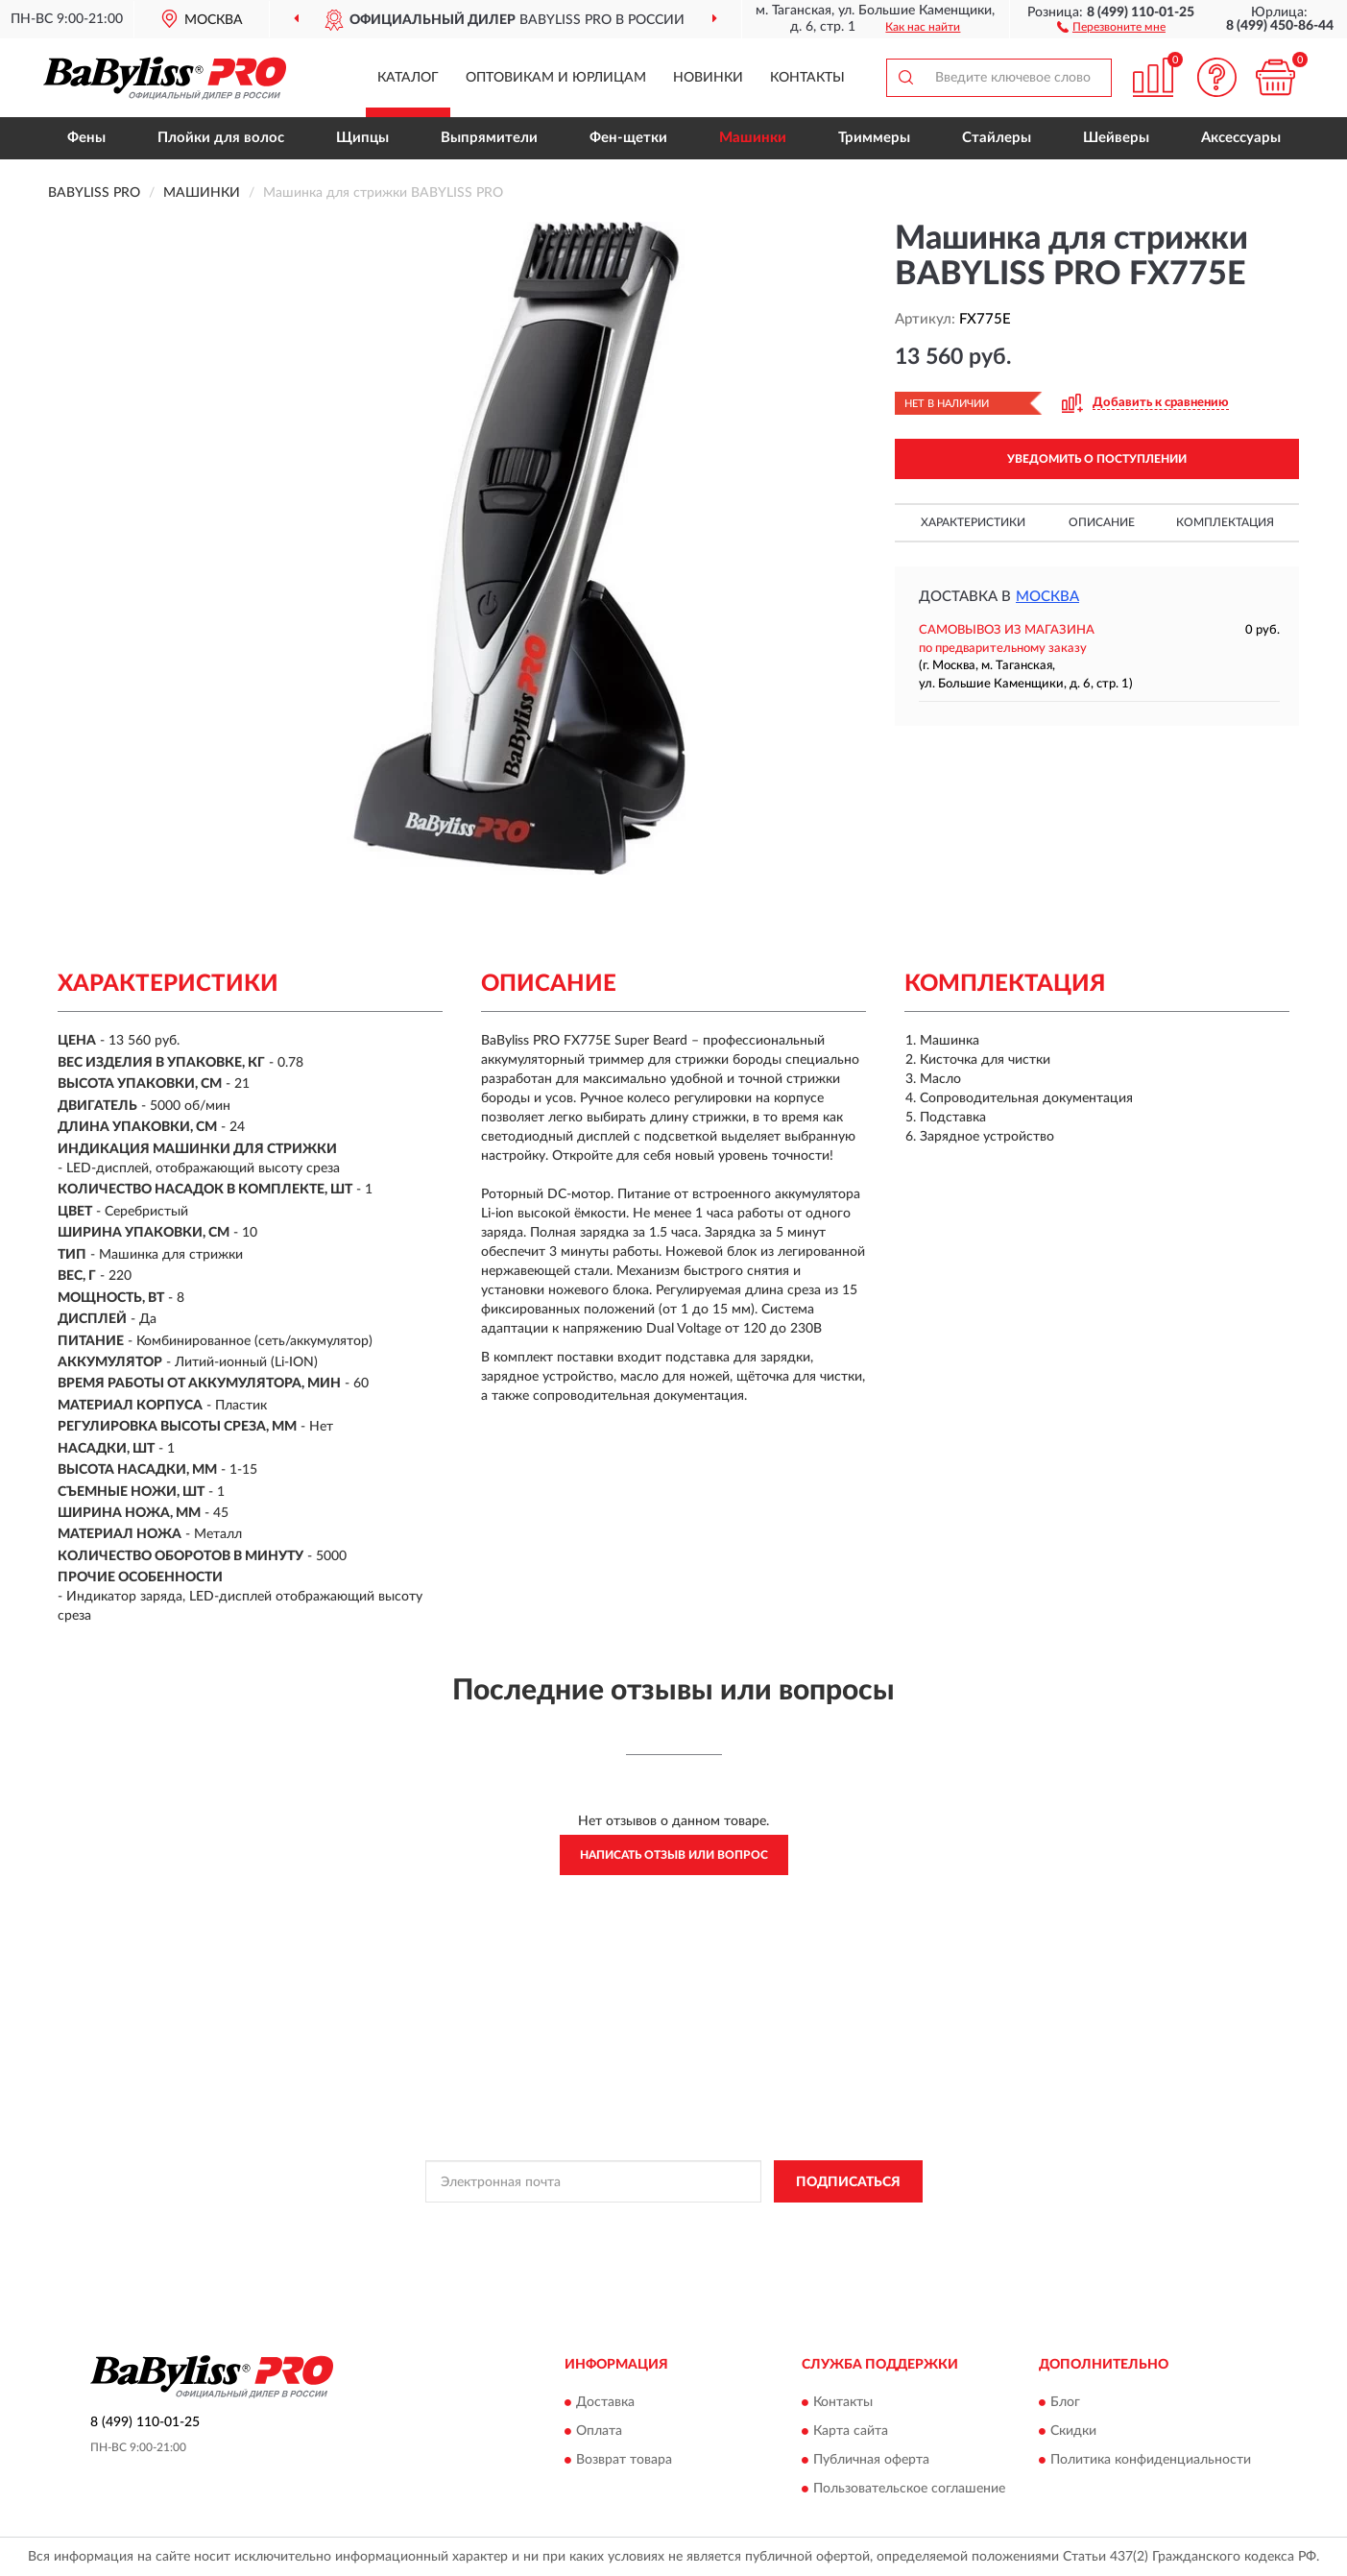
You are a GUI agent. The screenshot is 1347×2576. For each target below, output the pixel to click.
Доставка (605, 2402)
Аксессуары (1241, 138)
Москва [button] (1047, 597)
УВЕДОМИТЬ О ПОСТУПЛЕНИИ (1097, 459)
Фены (86, 138)
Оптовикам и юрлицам (556, 77)
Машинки (752, 138)
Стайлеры (996, 138)
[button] (1111, 26)
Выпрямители (489, 138)
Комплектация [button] (1225, 522)
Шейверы (1116, 138)
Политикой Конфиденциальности (655, 2224)
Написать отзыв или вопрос (674, 1855)
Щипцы (362, 138)
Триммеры (874, 138)
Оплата (599, 2431)
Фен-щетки (628, 138)
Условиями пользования (823, 2224)
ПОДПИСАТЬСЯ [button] (848, 2182)
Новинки (708, 77)
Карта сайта (850, 2431)
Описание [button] (1102, 522)
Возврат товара (624, 2460)
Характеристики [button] (973, 522)
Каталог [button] (408, 77)
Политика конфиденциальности (1150, 2460)
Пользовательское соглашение (909, 2488)
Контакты (807, 77)
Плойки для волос (220, 138)
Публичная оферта (871, 2460)
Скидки (1073, 2431)
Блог (1065, 2402)
